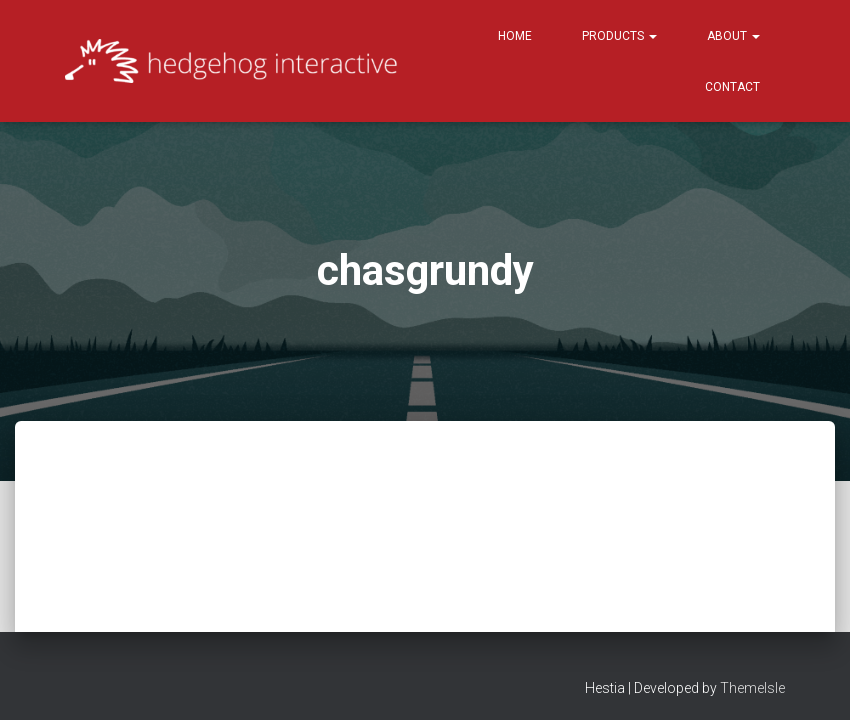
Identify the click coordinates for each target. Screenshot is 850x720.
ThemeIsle (752, 675)
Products (619, 36)
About (733, 36)
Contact (732, 87)
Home (515, 36)
